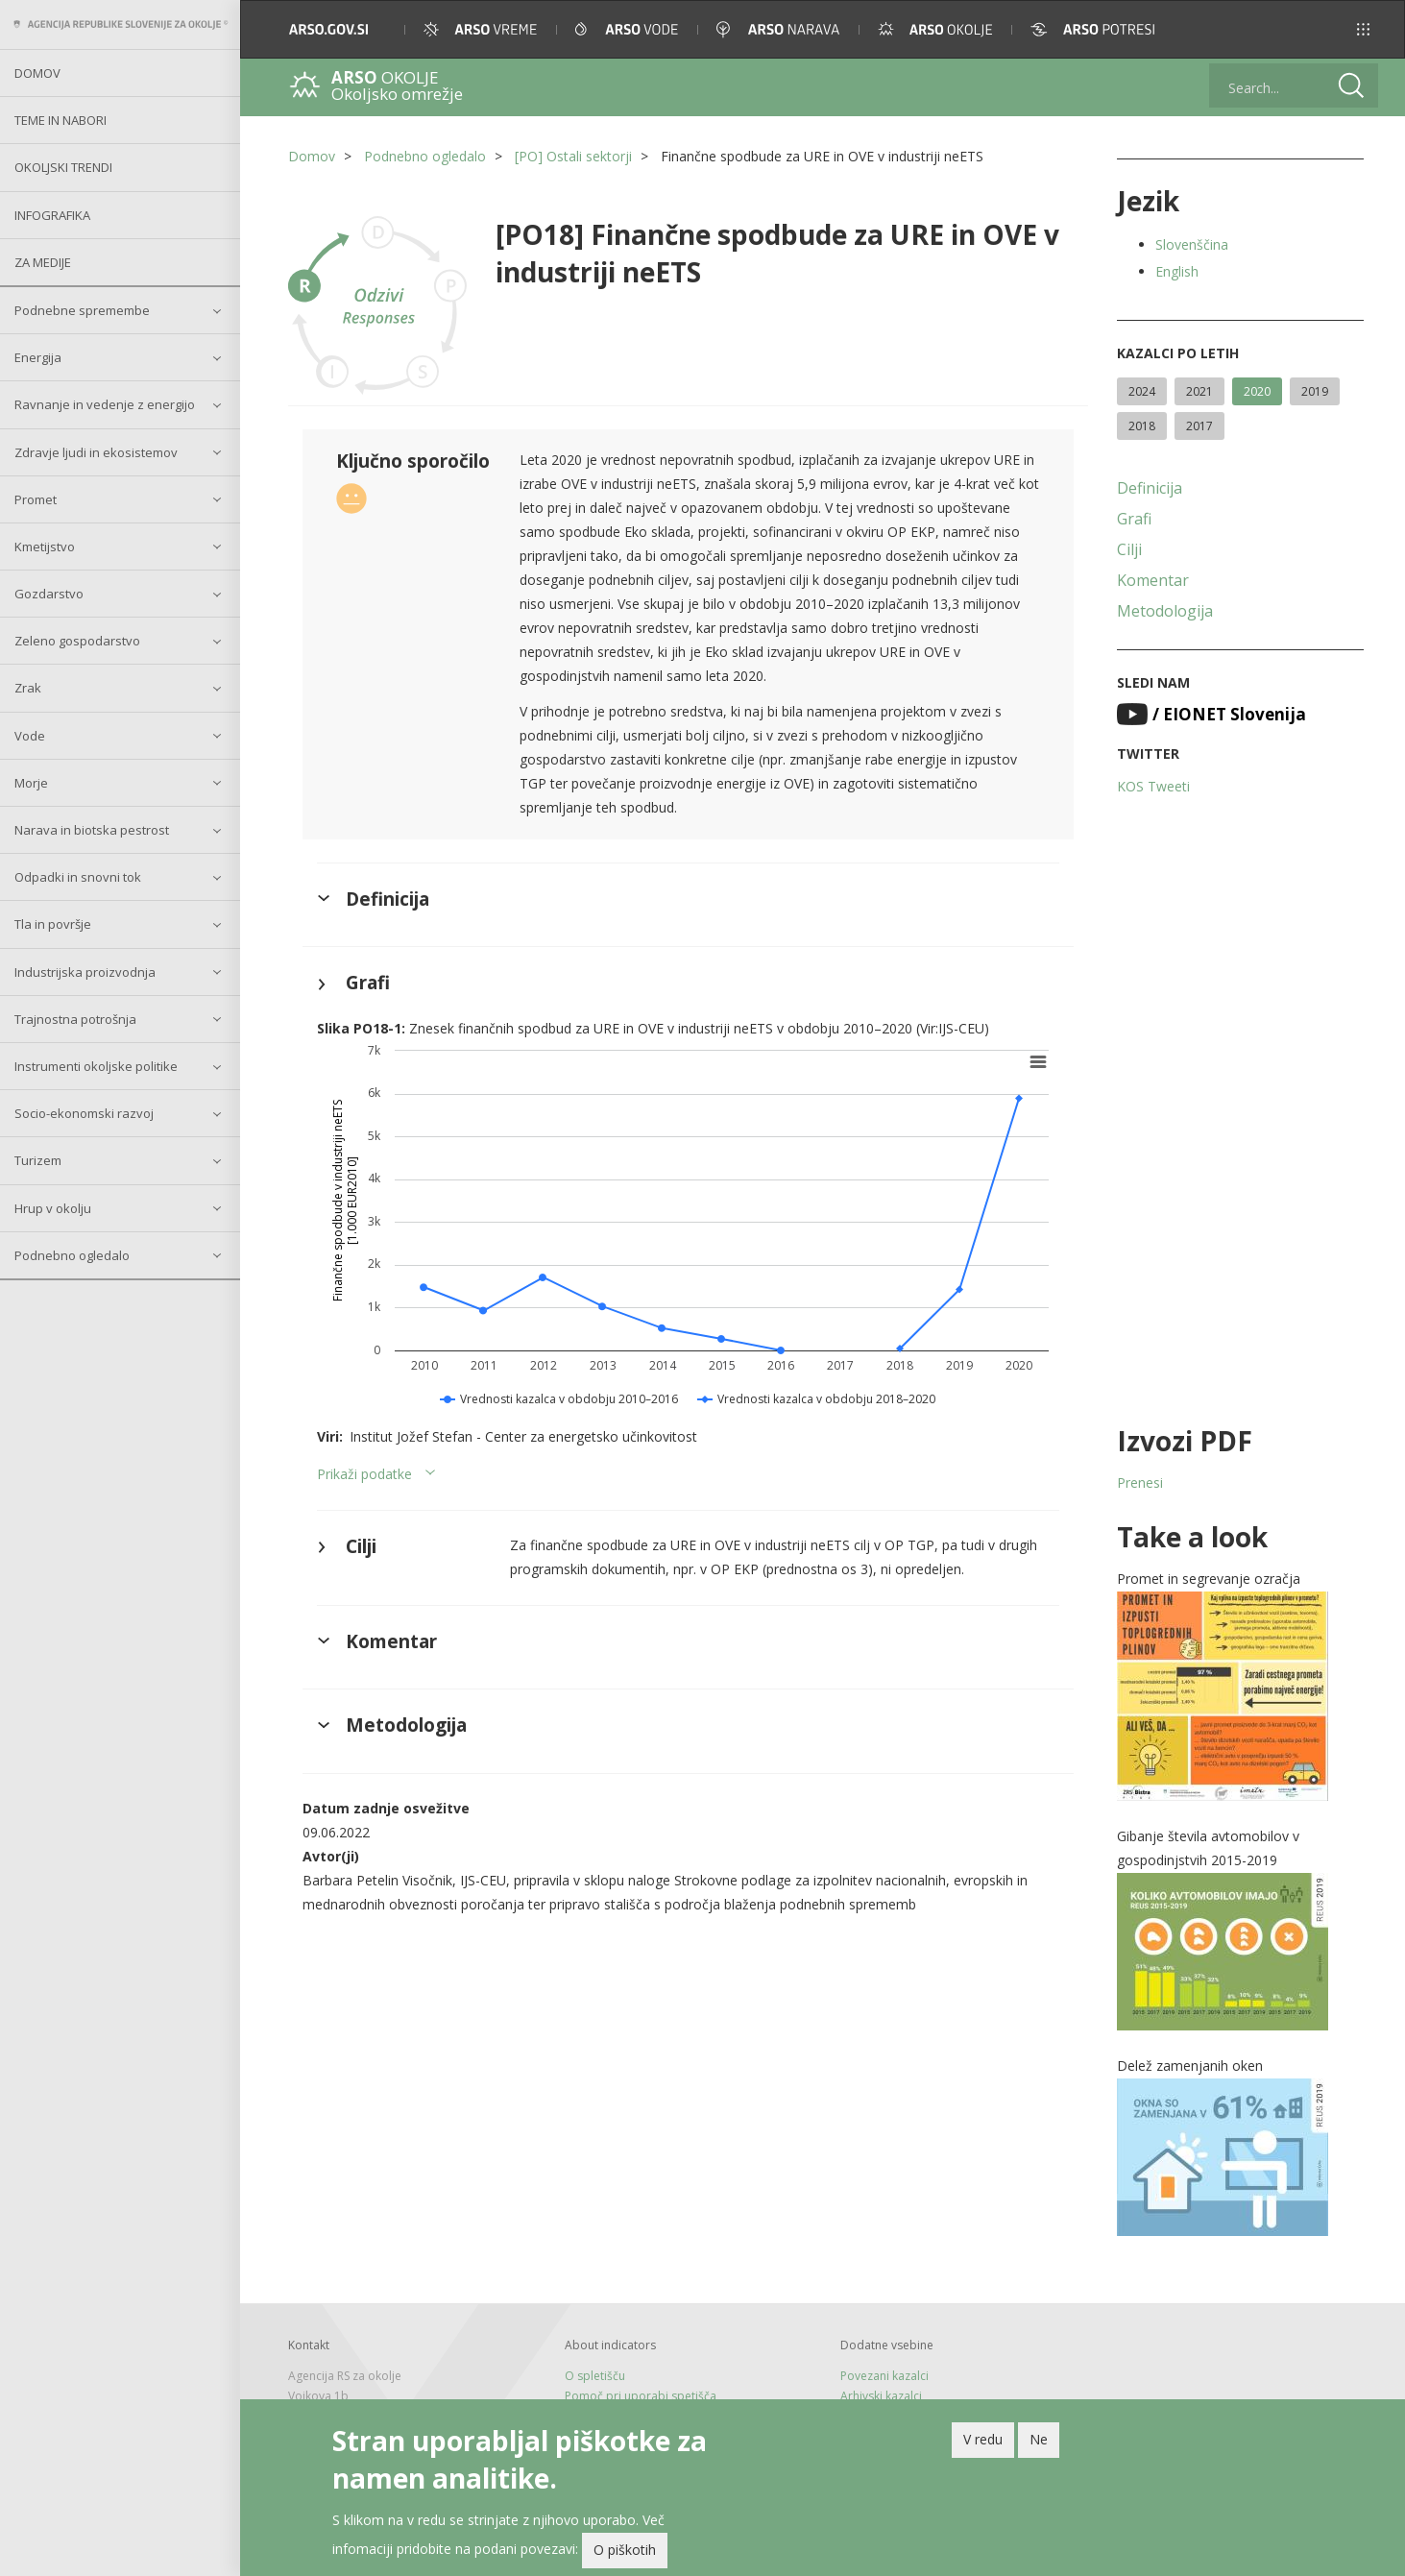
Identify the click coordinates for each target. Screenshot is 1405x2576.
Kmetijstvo (44, 546)
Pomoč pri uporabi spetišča (640, 2396)
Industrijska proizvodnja (85, 972)
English (1177, 271)
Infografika (52, 215)
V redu (983, 2439)
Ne (1039, 2439)
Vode (29, 735)
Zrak (27, 687)
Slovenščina (1191, 244)
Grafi (1134, 518)
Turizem (37, 1160)
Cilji (1129, 549)
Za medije (42, 262)
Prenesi (1140, 1482)
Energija (37, 357)
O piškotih (624, 2549)
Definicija (1149, 487)
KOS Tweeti (1153, 786)
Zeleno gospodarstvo (77, 640)
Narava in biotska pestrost (91, 829)
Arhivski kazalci (881, 2396)
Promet (35, 499)
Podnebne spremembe (82, 310)
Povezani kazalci (884, 2376)
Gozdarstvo (49, 593)
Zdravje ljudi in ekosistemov (96, 452)
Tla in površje (52, 924)
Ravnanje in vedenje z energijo (104, 404)
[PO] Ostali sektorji (573, 156)
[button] (1363, 29)
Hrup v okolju (52, 1208)
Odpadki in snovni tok (77, 877)
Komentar (1153, 580)
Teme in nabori (60, 120)
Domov (37, 73)
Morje (31, 782)
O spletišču (595, 2376)
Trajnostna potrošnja (75, 1019)
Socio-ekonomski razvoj (84, 1113)
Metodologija (1165, 610)
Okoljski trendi (63, 167)
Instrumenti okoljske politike (96, 1066)
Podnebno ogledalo (72, 1255)
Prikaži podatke (364, 1474)
